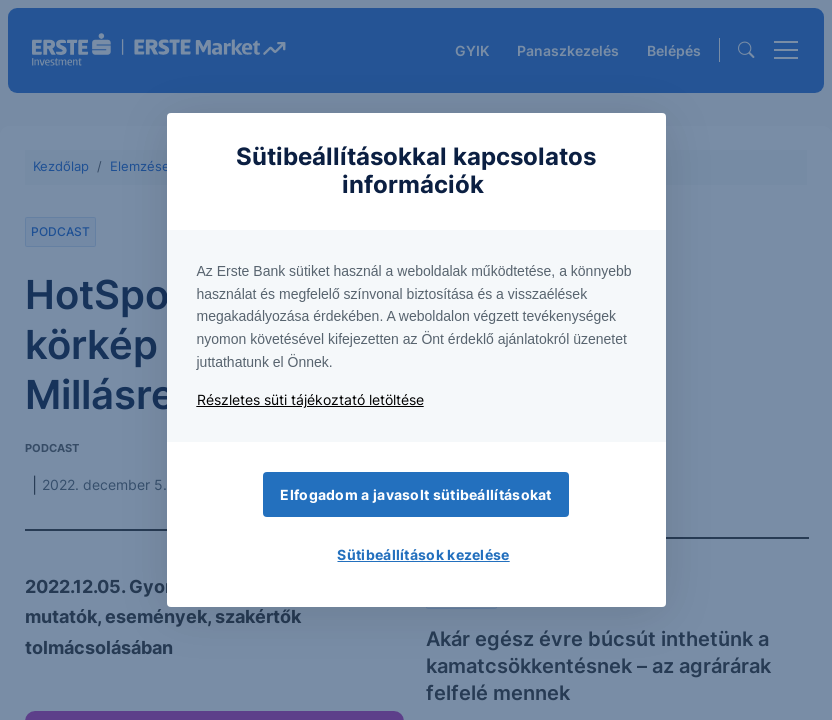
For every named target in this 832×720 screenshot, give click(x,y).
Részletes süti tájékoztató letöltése (310, 399)
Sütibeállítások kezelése (423, 554)
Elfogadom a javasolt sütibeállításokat (415, 494)
